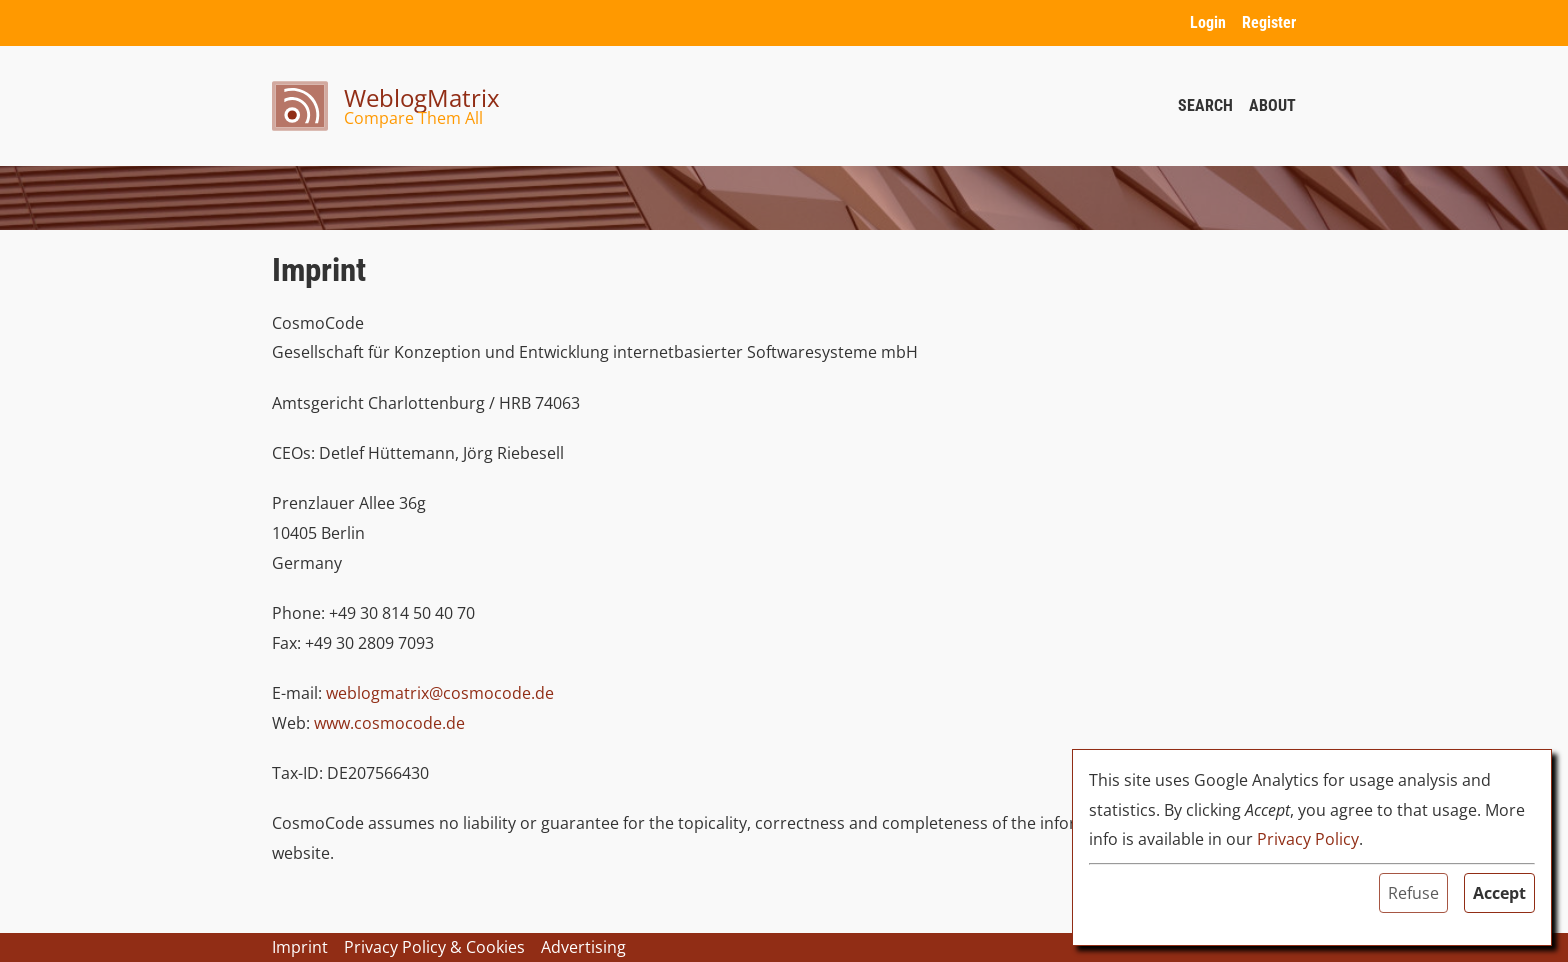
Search (1205, 105)
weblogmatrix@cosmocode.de (440, 693)
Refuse (1413, 893)
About (1272, 105)
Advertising (583, 947)
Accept (1499, 893)
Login (1208, 22)
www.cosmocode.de (389, 723)
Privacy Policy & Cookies (434, 947)
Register (1269, 22)
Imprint (300, 947)
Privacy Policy (1308, 839)
